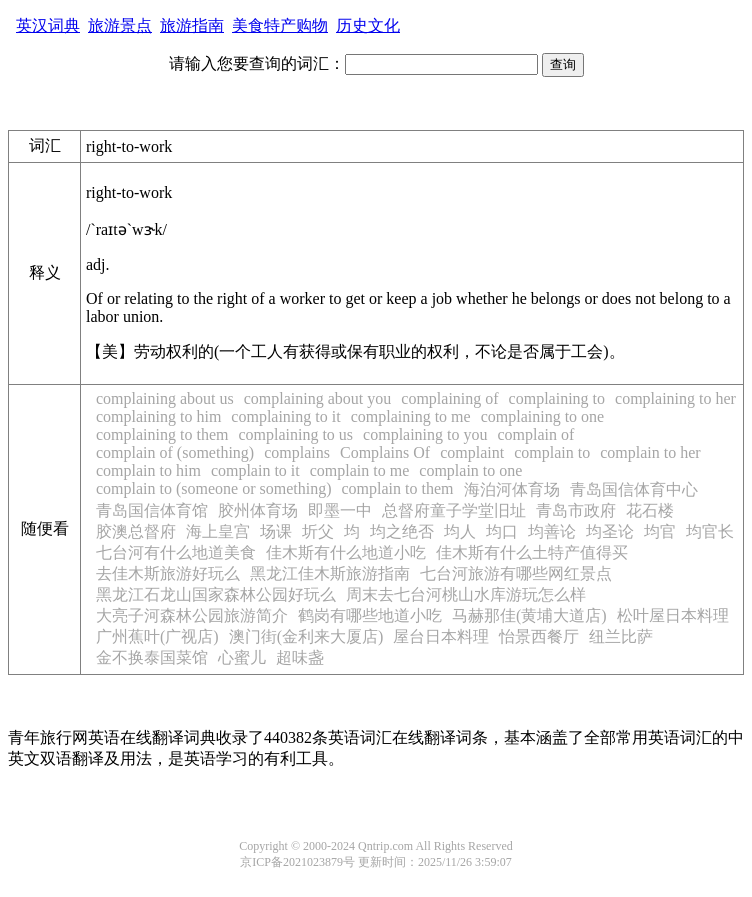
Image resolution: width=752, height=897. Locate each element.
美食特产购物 (280, 25)
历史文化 (368, 25)
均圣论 (610, 531)
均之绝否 (402, 531)
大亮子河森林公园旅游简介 (192, 615)
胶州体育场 (258, 510)
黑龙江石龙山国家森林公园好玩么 (216, 594)
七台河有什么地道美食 (176, 552)
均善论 (552, 531)
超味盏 (300, 657)
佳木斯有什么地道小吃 (346, 552)
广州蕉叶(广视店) (157, 636)
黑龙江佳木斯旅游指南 (330, 573)
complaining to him (158, 416)
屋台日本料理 (441, 636)
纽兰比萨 (621, 636)
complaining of (449, 398)
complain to (552, 452)
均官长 (710, 531)
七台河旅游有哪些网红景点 (516, 573)
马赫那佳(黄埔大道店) (529, 615)
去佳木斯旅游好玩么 (168, 573)
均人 (460, 531)
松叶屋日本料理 (673, 615)
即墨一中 (340, 510)
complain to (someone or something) (214, 488)
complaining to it (285, 416)
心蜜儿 (242, 657)
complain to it (255, 470)
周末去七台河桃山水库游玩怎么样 (466, 594)
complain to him (148, 470)
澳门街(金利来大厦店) (306, 636)
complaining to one (543, 416)
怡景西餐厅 (539, 636)
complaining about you (318, 398)
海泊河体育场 (512, 489)
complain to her (650, 452)
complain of (536, 434)
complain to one (470, 470)
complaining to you (425, 434)
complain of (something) (175, 452)
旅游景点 (120, 25)
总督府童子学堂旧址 (454, 510)
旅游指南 (192, 25)
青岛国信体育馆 (152, 510)
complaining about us (165, 398)
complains (297, 452)
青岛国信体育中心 (634, 489)
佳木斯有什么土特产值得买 (532, 552)
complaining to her (675, 398)
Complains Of (385, 452)
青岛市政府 (576, 510)
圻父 (318, 531)
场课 (276, 531)
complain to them (398, 488)
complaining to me (411, 416)
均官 (660, 531)
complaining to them (162, 434)
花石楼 (650, 510)
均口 (502, 531)
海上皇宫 (218, 531)
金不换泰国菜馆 (152, 657)
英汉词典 (48, 25)
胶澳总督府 (136, 531)
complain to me (360, 470)
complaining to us (295, 434)
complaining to (557, 398)
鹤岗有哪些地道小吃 (370, 615)
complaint (472, 452)
